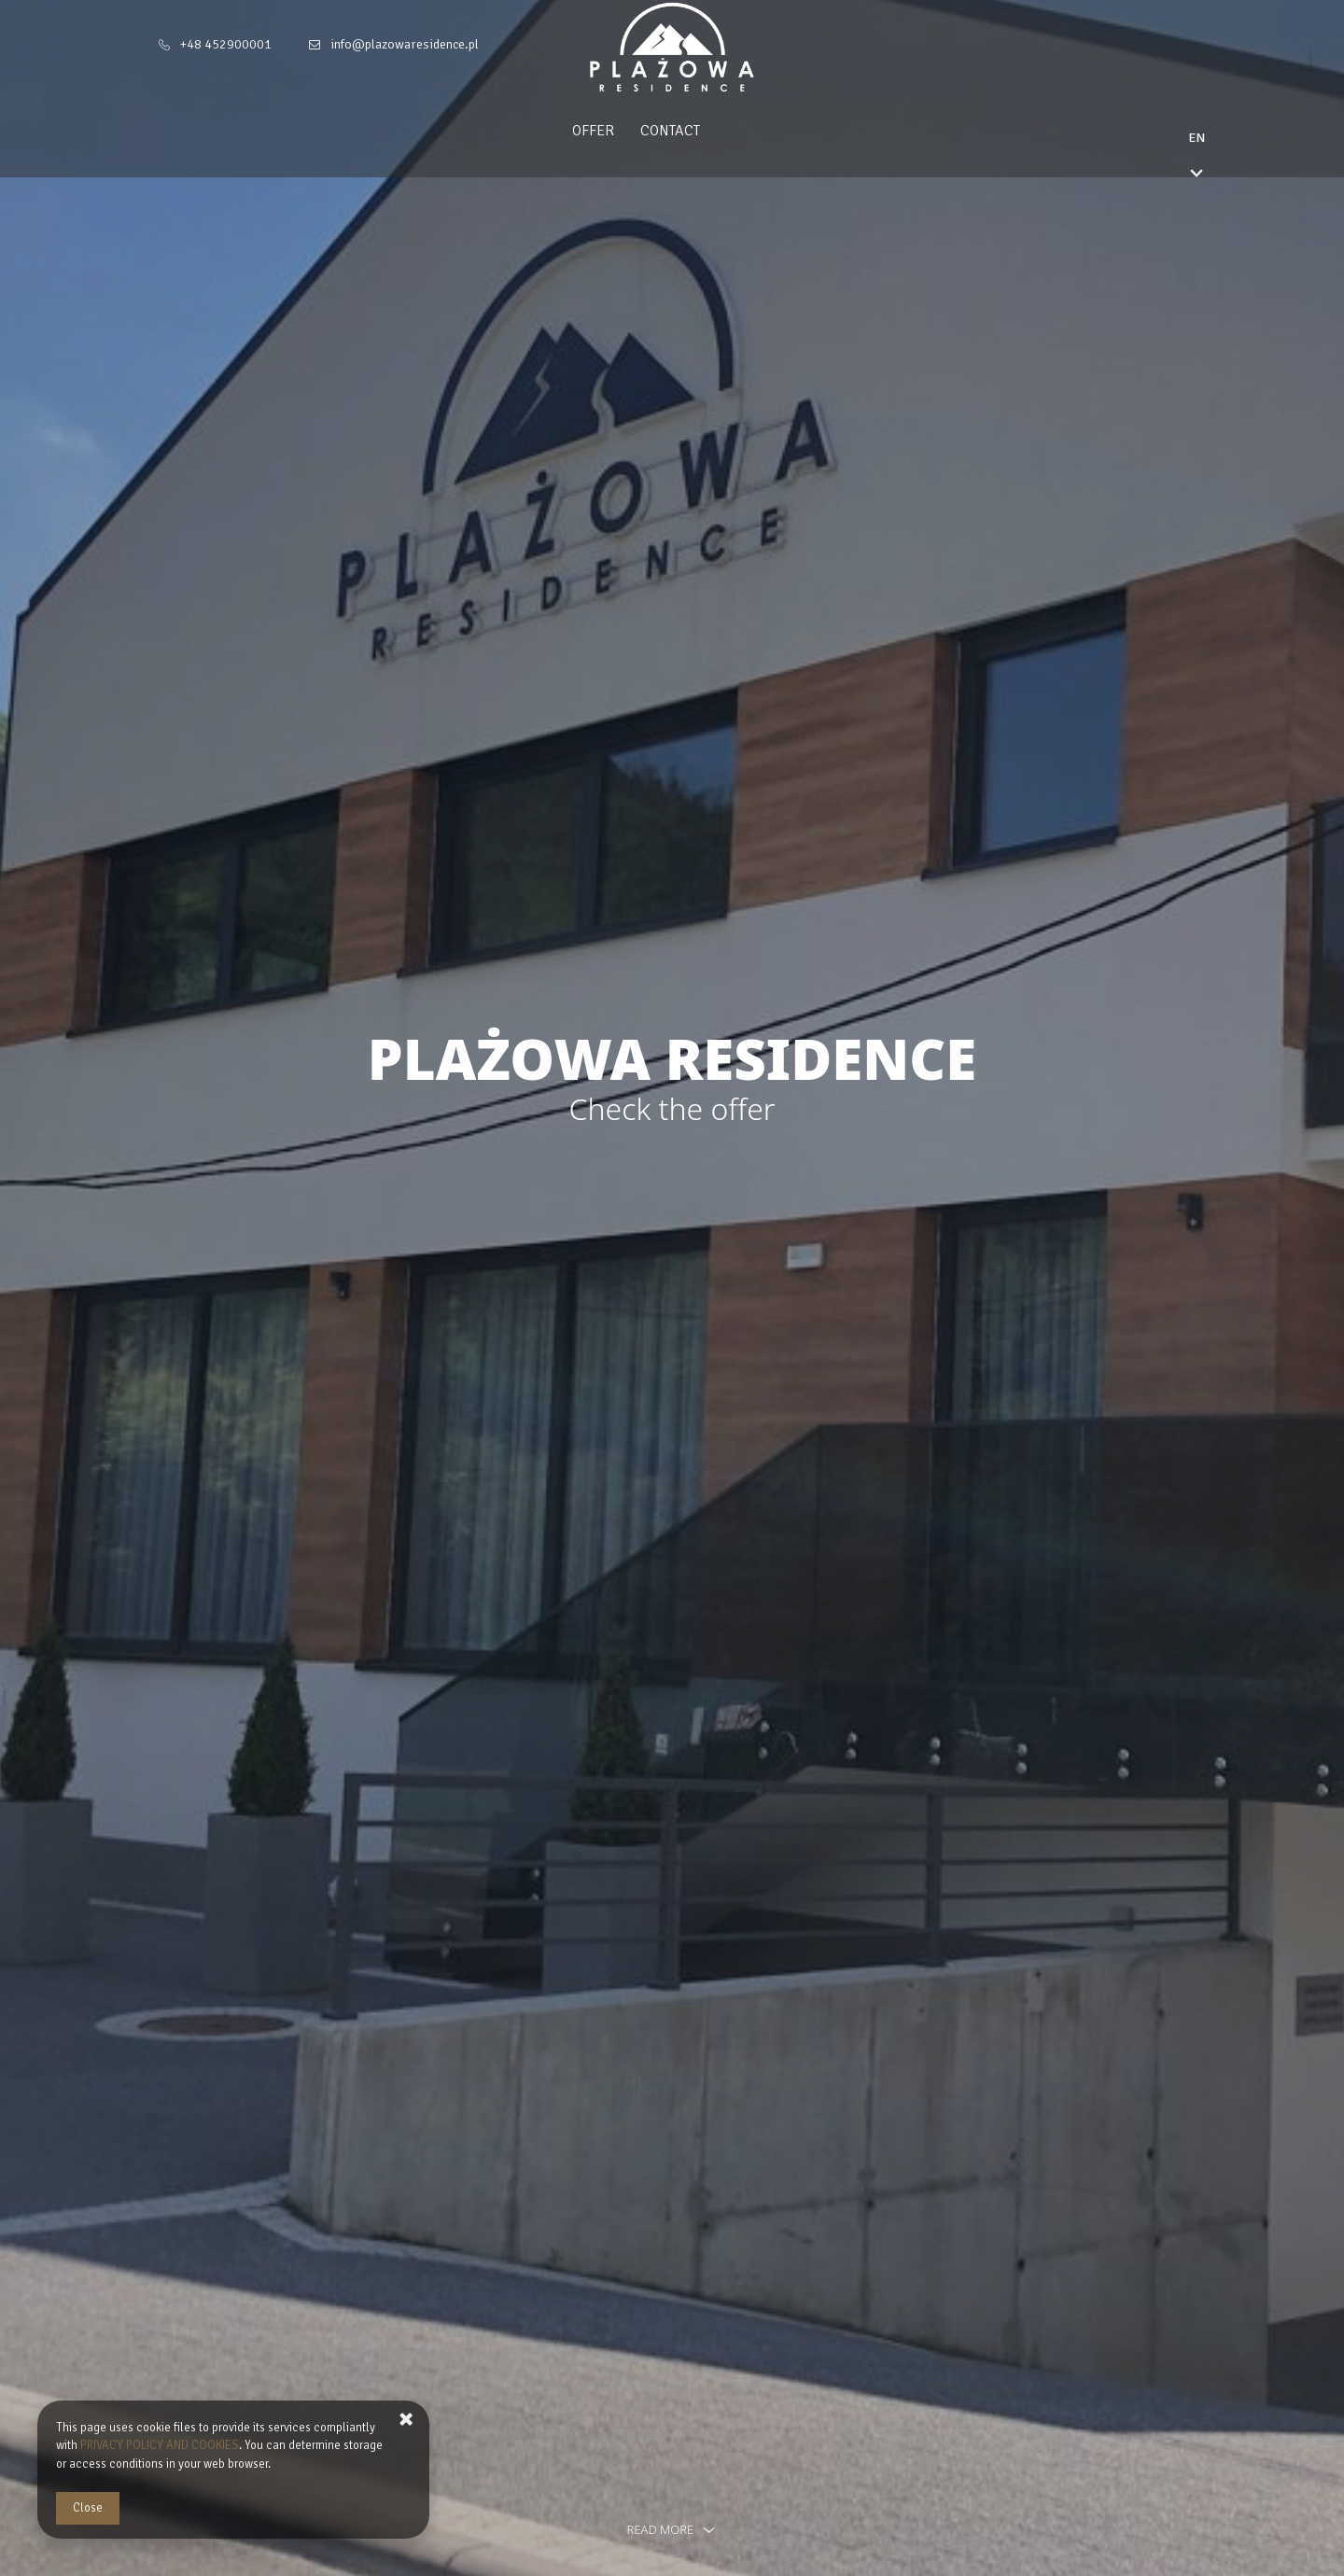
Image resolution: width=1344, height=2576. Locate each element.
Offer (630, 130)
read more (672, 2529)
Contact (706, 130)
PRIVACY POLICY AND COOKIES (159, 2445)
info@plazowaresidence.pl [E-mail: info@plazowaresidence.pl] (404, 44)
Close (88, 2507)
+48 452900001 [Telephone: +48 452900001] (226, 44)
